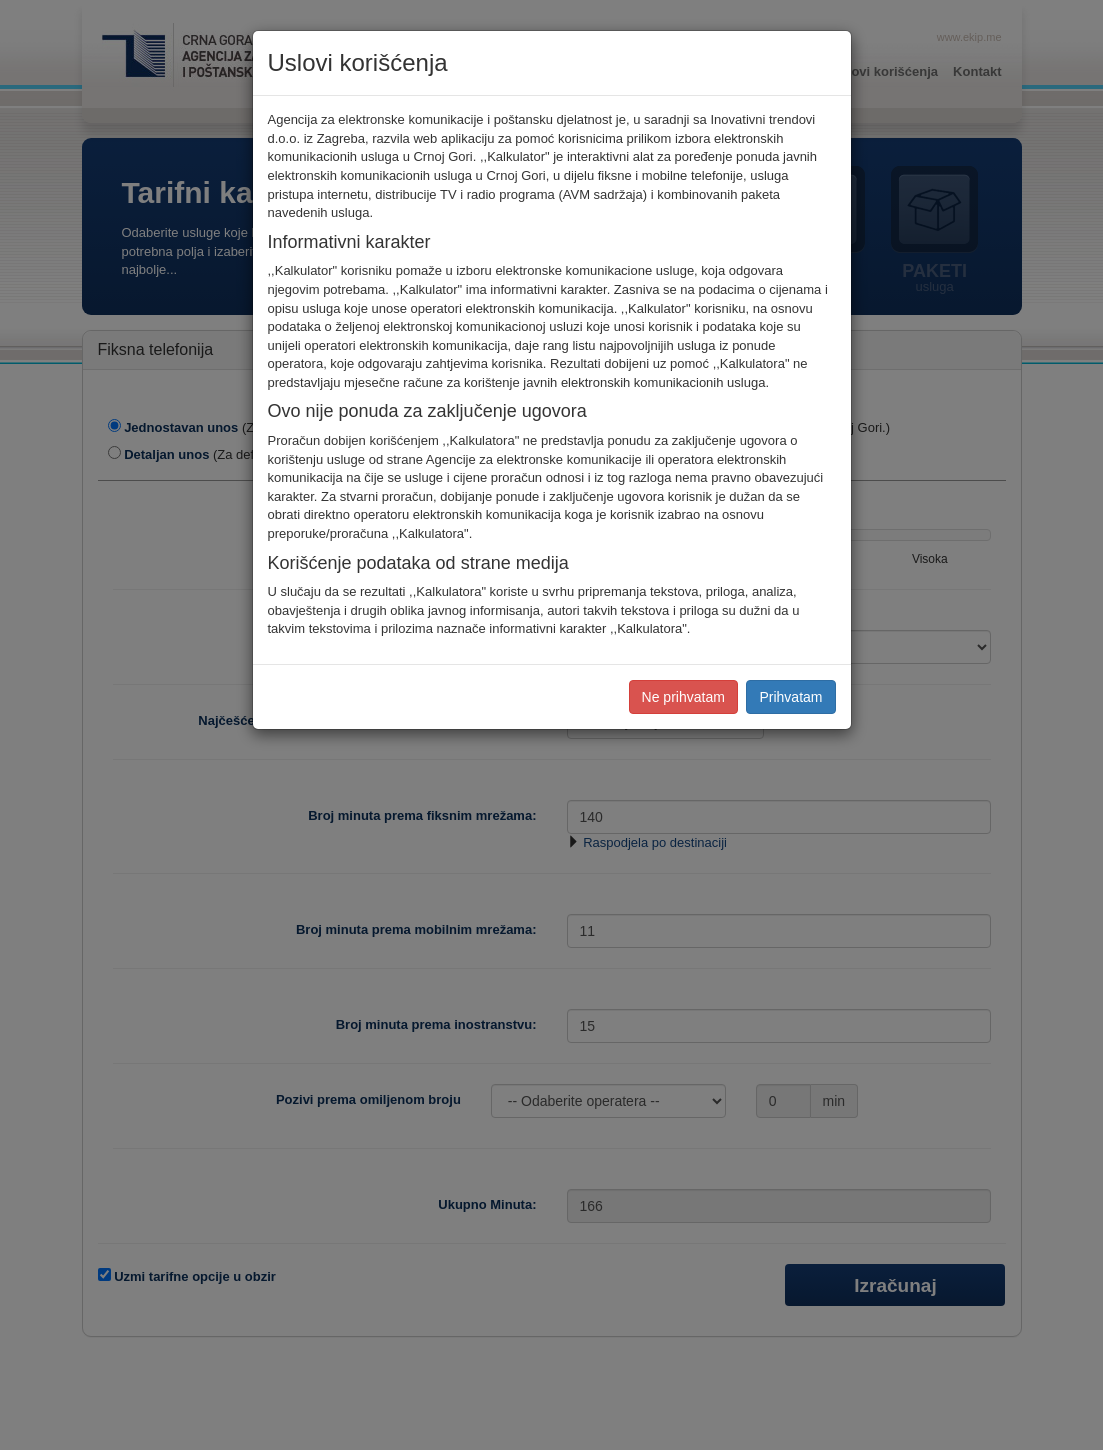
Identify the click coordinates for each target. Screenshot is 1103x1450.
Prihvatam (790, 697)
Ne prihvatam (683, 697)
